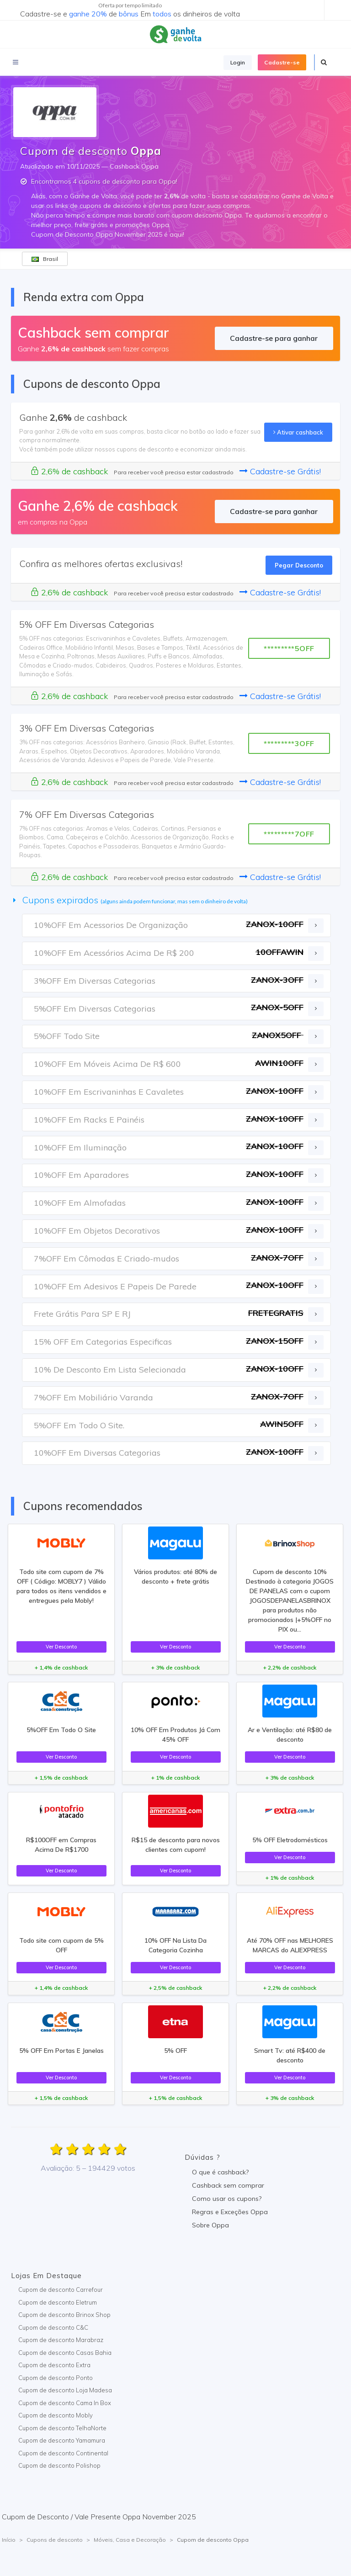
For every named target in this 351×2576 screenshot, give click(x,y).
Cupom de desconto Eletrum (57, 2302)
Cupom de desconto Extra (54, 2365)
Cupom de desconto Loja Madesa (65, 2390)
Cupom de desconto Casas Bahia (65, 2352)
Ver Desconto (61, 1646)
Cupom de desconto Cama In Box (64, 2402)
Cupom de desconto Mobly (55, 2415)
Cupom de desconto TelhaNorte (62, 2428)
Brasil (45, 258)
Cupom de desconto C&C (53, 2327)
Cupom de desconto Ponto (55, 2377)
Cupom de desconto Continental (63, 2453)
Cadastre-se (282, 62)
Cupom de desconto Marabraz (60, 2339)
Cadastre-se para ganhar (274, 338)
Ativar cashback (298, 432)
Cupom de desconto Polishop (59, 2465)
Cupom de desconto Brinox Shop (64, 2314)
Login (237, 62)
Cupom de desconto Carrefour (60, 2289)
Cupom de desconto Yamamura (61, 2440)
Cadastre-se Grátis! (280, 471)
